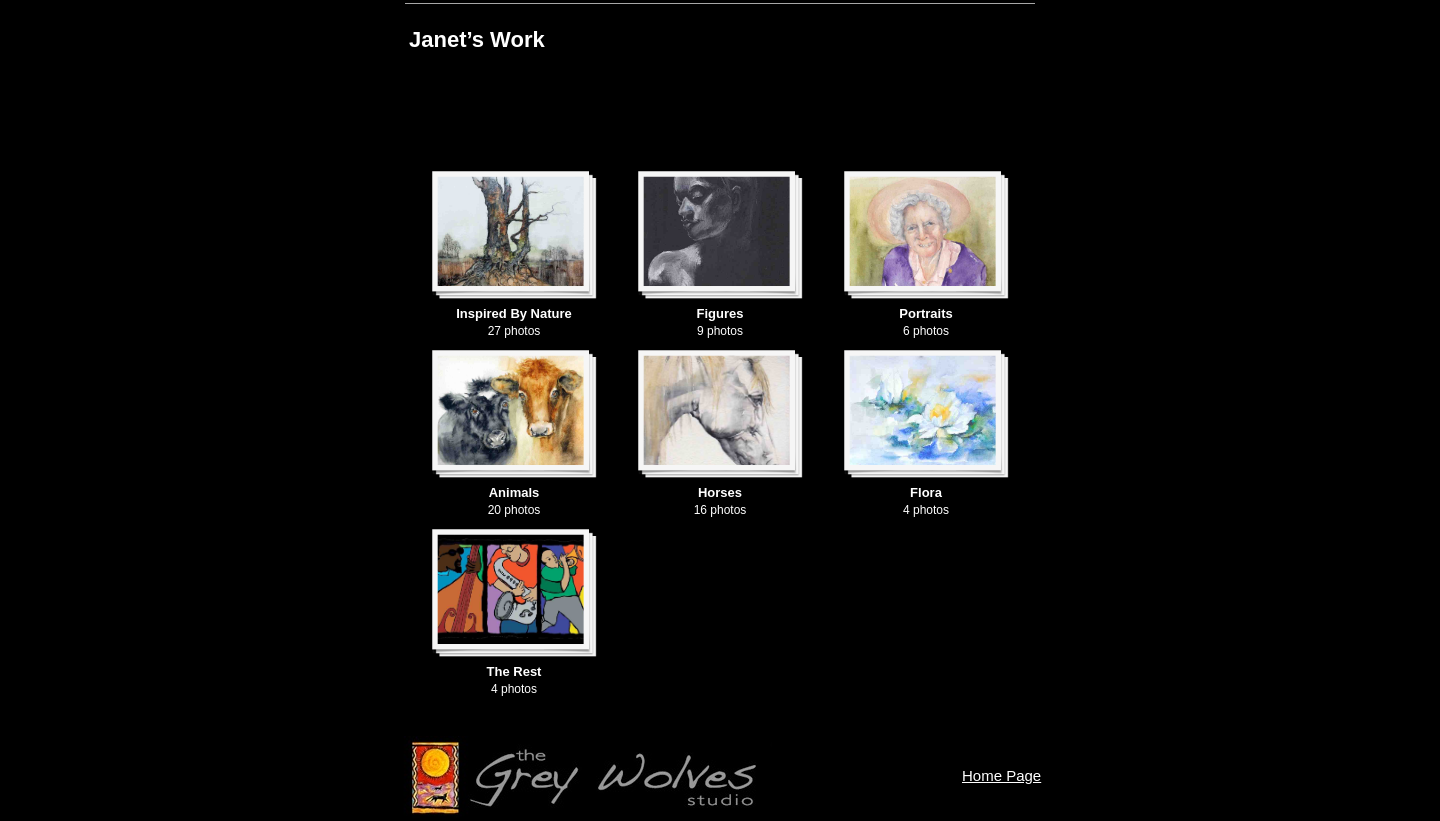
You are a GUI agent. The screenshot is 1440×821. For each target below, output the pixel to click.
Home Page (1001, 775)
